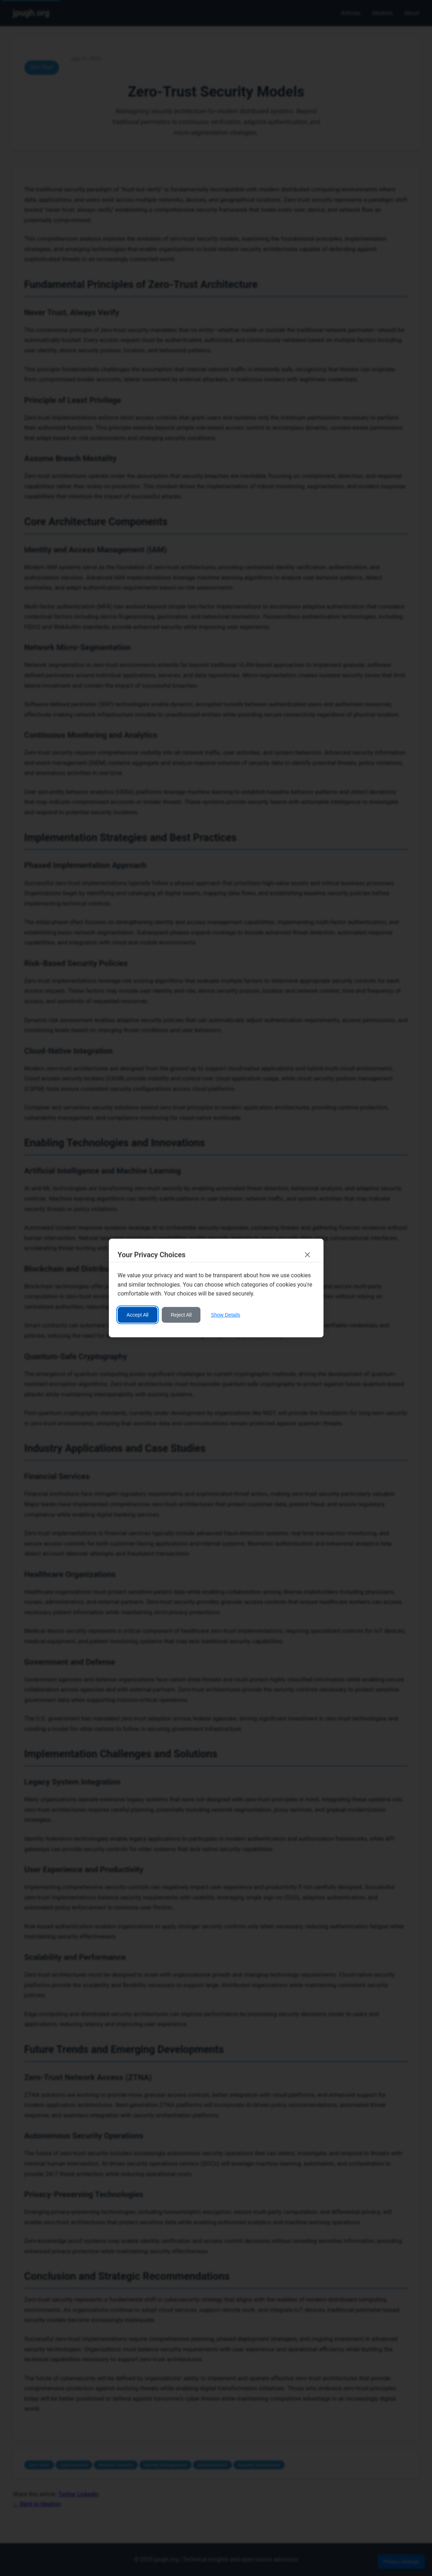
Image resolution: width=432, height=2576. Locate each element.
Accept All (138, 1315)
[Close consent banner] (307, 1255)
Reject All (181, 1315)
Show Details (225, 1315)
